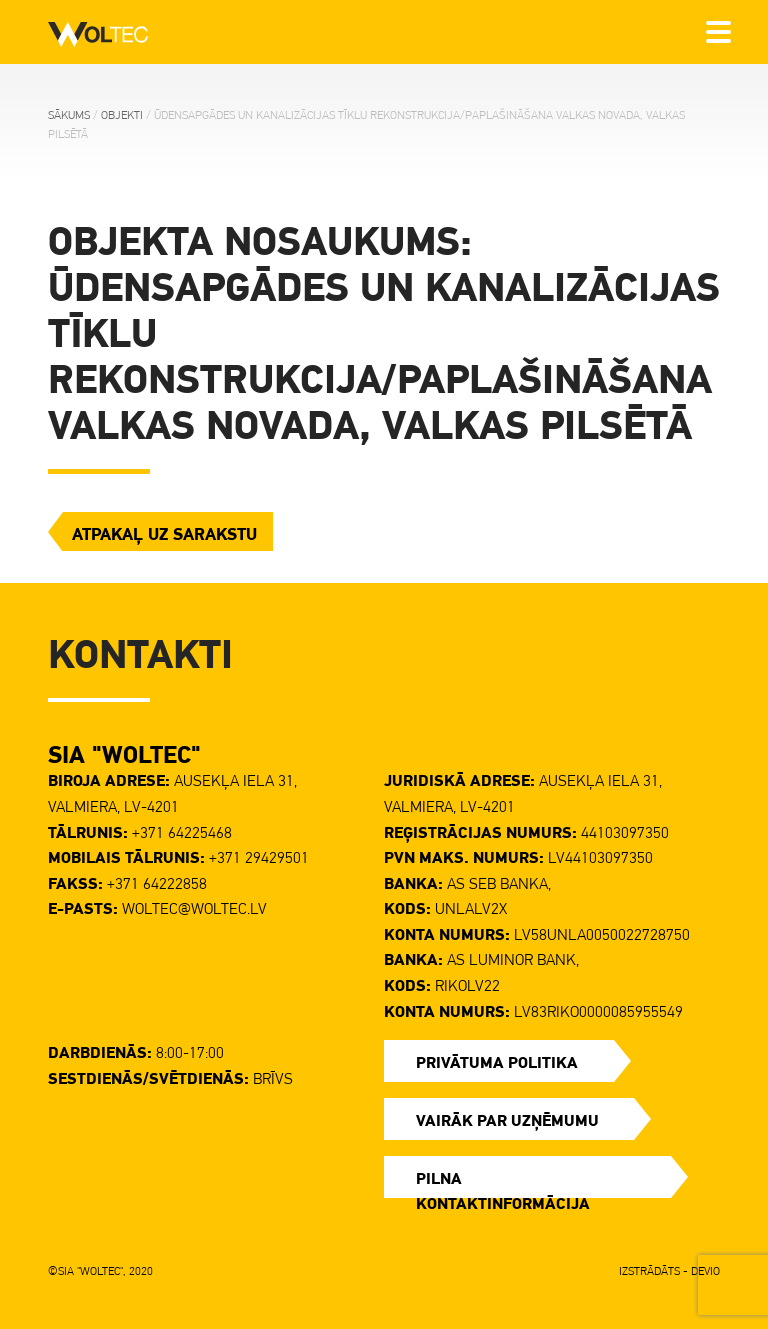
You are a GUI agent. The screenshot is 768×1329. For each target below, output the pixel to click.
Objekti (122, 115)
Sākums (69, 115)
